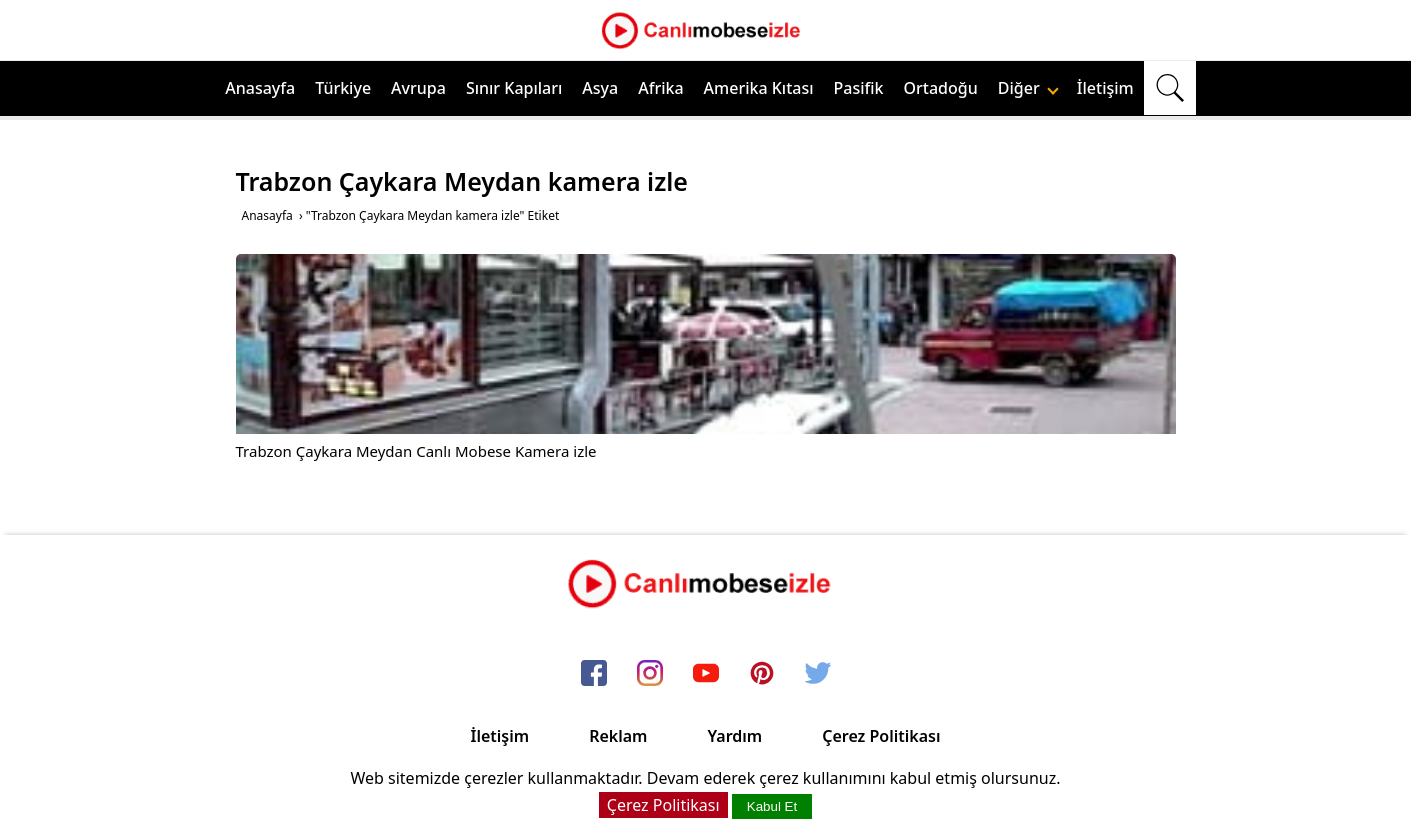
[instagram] (650, 674)
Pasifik (859, 88)
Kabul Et (772, 806)
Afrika (660, 88)
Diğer (1028, 88)
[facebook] (594, 674)
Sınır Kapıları (514, 88)
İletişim (1105, 88)
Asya (600, 88)
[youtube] (706, 674)
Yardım (734, 736)
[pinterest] (762, 674)
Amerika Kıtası (759, 88)
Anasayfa (260, 88)
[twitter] (818, 674)
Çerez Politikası (881, 736)
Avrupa (418, 88)
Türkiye (343, 88)
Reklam (618, 736)
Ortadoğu (941, 88)
